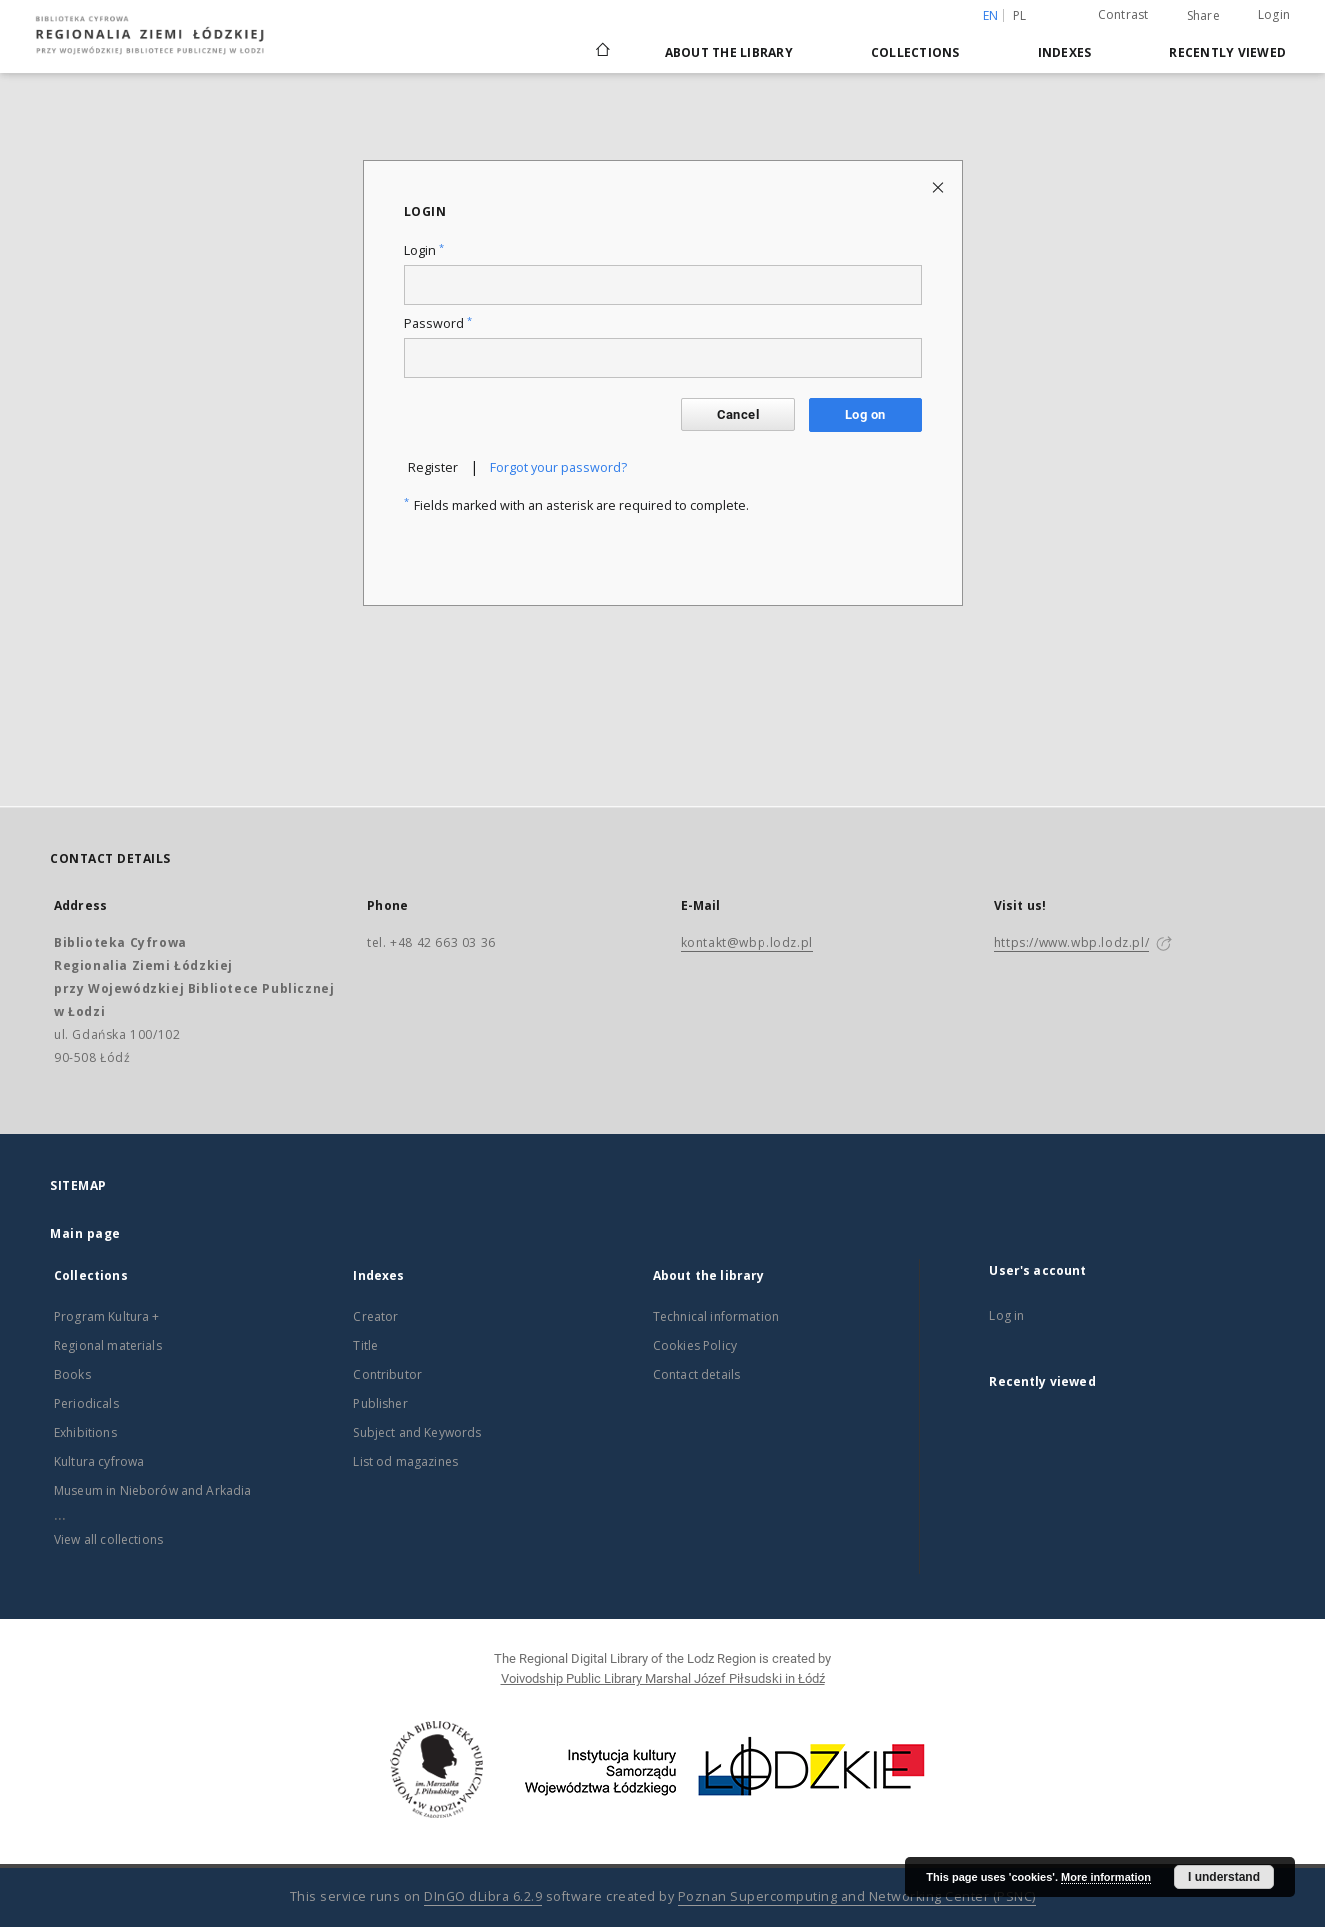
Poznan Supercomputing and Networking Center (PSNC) (857, 1896)
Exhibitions (85, 1432)
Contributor (387, 1374)
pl (1020, 15)
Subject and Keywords (417, 1432)
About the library (729, 52)
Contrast (1123, 14)
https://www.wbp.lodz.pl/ (1071, 942)
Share (1203, 16)
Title (365, 1345)
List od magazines (405, 1461)
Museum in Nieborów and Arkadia (153, 1490)
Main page (85, 1233)
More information (1106, 1877)
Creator (375, 1316)
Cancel (738, 414)
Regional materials (108, 1345)
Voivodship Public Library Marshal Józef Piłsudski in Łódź (663, 1678)
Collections (915, 52)
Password (438, 323)
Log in (1006, 1315)
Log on (865, 414)
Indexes (1065, 52)
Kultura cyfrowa (99, 1461)
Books (72, 1374)
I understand (1224, 1877)
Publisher (380, 1403)
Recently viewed (1227, 52)
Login (1274, 14)
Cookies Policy (695, 1345)
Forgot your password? (558, 467)
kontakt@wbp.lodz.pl (747, 942)
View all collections (108, 1539)
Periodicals (86, 1403)
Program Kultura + (107, 1316)
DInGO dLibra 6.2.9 (483, 1896)
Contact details (696, 1374)
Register (433, 467)
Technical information (716, 1316)
